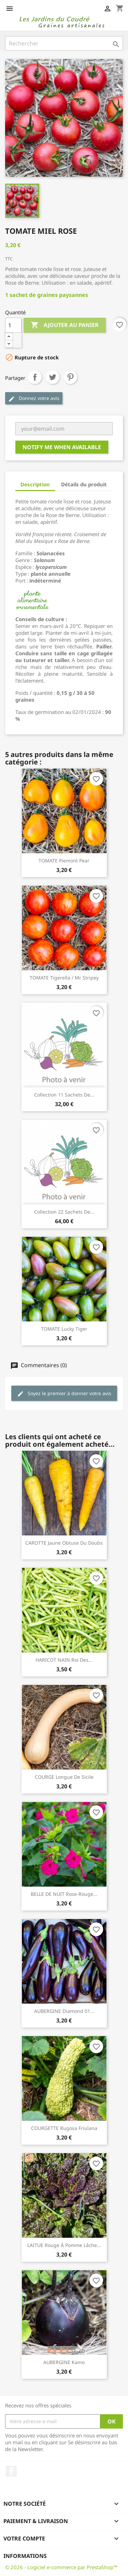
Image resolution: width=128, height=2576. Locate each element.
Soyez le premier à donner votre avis (64, 1393)
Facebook (11, 2471)
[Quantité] (13, 325)
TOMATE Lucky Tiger (64, 1329)
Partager (35, 377)
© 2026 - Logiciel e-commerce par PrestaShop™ (61, 2567)
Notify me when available (62, 447)
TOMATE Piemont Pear (64, 860)
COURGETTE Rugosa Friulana (64, 2128)
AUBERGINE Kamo (64, 2362)
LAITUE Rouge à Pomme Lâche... (64, 2245)
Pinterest (70, 377)
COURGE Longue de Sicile (64, 1777)
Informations (25, 2556)
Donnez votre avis (33, 398)
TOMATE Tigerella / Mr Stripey (64, 977)
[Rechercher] (64, 43)
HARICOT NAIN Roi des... (64, 1660)
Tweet (52, 377)
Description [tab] (35, 484)
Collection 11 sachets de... (64, 1094)
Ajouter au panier (65, 325)
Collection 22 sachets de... (64, 1211)
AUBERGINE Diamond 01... (64, 2011)
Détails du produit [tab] (84, 484)
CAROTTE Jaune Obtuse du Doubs (64, 1543)
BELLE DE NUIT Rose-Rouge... (64, 1894)
